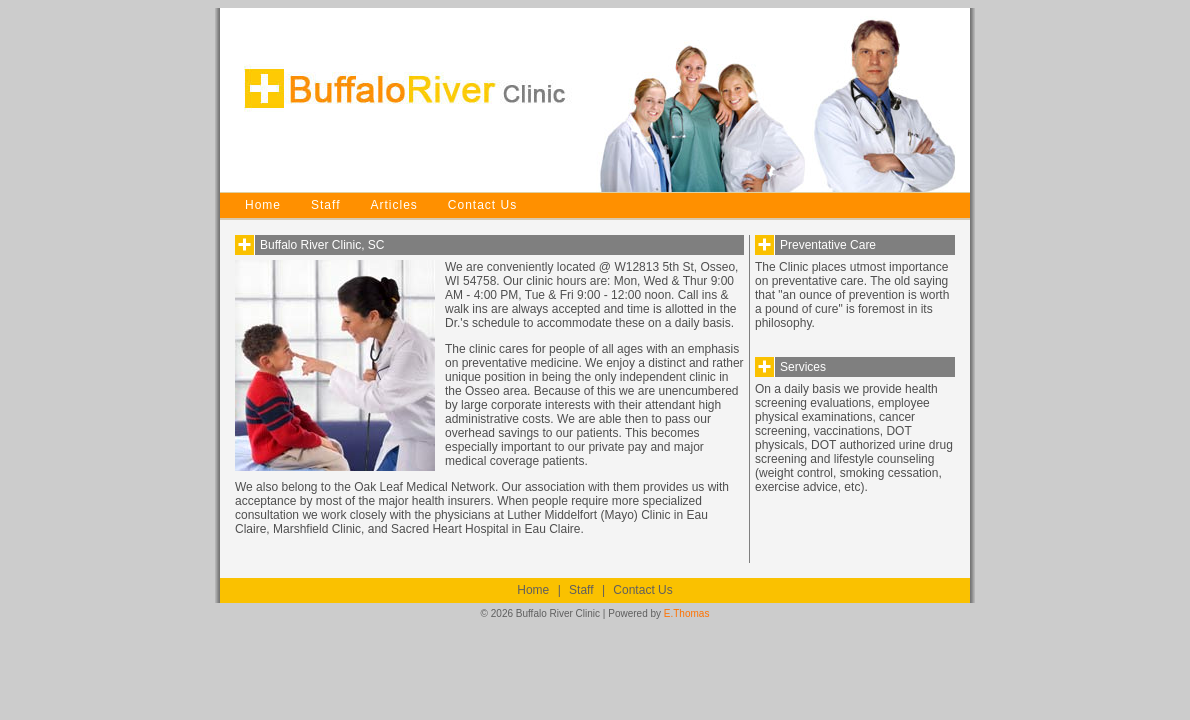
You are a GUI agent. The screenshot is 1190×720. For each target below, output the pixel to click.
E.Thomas (687, 613)
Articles (393, 205)
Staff (325, 205)
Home (263, 205)
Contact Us (482, 205)
